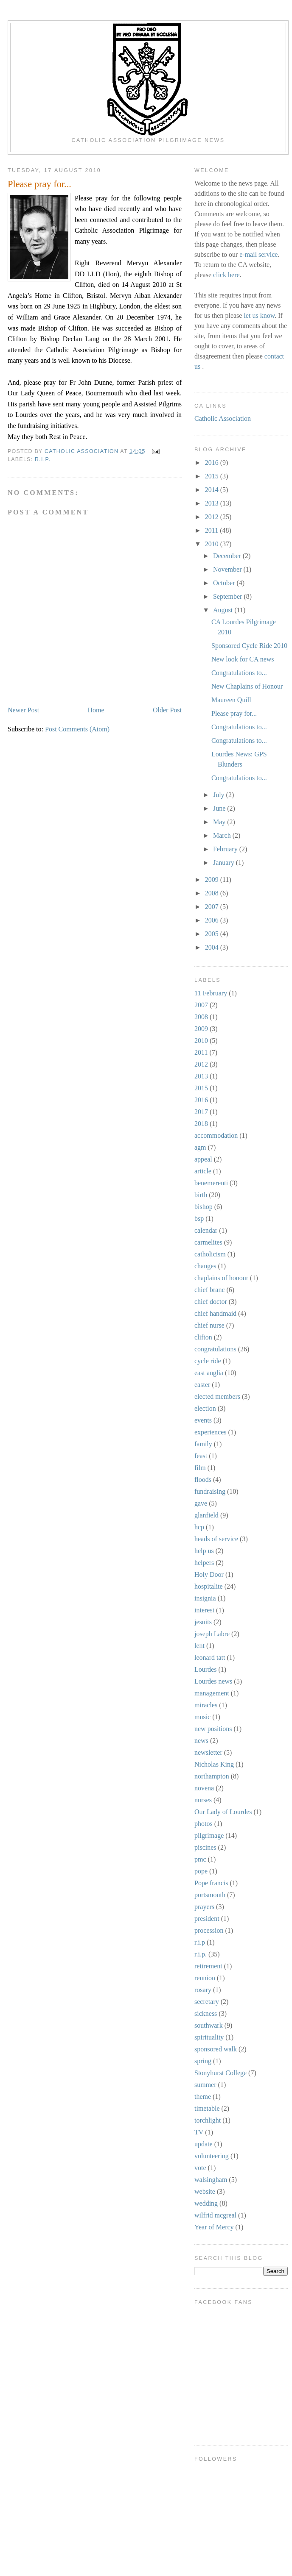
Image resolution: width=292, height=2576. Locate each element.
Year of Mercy (214, 2227)
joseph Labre (212, 1633)
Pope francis (211, 1883)
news (201, 1740)
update (203, 2144)
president (206, 1918)
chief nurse (209, 1325)
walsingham (210, 2179)
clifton (203, 1337)
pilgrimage (209, 1835)
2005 (212, 933)
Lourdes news (213, 1681)
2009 (212, 879)
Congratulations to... (239, 672)
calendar (205, 1230)
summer (205, 2084)
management (211, 1693)
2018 (201, 1123)
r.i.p (199, 1942)
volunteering (211, 2155)
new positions (213, 1728)
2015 (212, 476)
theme (202, 2096)
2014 (212, 489)
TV (198, 2132)
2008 (212, 893)
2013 (212, 503)
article (202, 1171)
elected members (217, 1396)
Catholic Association (222, 418)
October (225, 582)
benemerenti (211, 1183)
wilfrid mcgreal (215, 2215)
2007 (212, 906)
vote (200, 2167)
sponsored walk (215, 2049)
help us (204, 1550)
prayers (204, 1906)
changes (205, 1266)
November (228, 569)
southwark (208, 2025)
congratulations (215, 1349)
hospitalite (208, 1586)
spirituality (209, 2037)
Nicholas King (214, 1764)
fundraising (209, 1491)
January (224, 862)
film (200, 1467)
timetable (207, 2108)
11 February (210, 993)
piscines (205, 1847)
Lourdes (205, 1669)
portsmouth (209, 1894)
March (223, 835)
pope (201, 1871)
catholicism (210, 1254)
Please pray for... (234, 713)
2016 (212, 462)
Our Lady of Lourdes (223, 1811)
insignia (205, 1598)
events (203, 1420)
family (203, 1444)
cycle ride (207, 1360)
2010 (212, 543)
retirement (208, 1966)
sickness (205, 2013)
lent (199, 1645)
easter (202, 1384)
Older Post (167, 710)
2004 (212, 947)
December (228, 555)
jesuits (203, 1622)
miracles (205, 1705)
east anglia (208, 1372)
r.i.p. (43, 459)
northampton (211, 1776)
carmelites (208, 1242)
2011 (212, 530)
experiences (210, 1432)
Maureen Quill (231, 699)
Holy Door (209, 1574)
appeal (203, 1159)
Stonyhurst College (220, 2072)
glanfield (206, 1515)
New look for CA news (242, 659)
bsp (199, 1218)
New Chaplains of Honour (247, 686)
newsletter (208, 1752)
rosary (202, 1989)
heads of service (216, 1538)
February (226, 849)
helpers (204, 1562)
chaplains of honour (221, 1277)
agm (200, 1147)
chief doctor (210, 1301)
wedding (206, 2203)
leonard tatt (209, 1657)
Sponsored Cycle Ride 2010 (249, 645)
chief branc (209, 1289)
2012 (212, 516)
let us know (259, 315)
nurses (203, 1799)
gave (200, 1503)
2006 (212, 920)
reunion (204, 1977)
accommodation (216, 1135)
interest (204, 1610)
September (228, 596)
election (205, 1408)
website (204, 2191)
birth (200, 1194)
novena (204, 1788)
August (223, 610)
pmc (200, 1859)
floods (202, 1479)
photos (203, 1823)
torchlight (207, 2120)
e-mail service (258, 254)
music (202, 1716)
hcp (199, 1527)
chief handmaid (215, 1313)
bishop (203, 1206)
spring (202, 2061)
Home (96, 710)
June (220, 808)
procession (208, 1930)
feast (200, 1455)
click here (226, 274)
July (219, 794)
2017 (201, 1111)
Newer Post (23, 710)
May (220, 821)
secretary (206, 2001)
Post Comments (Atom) (77, 729)
